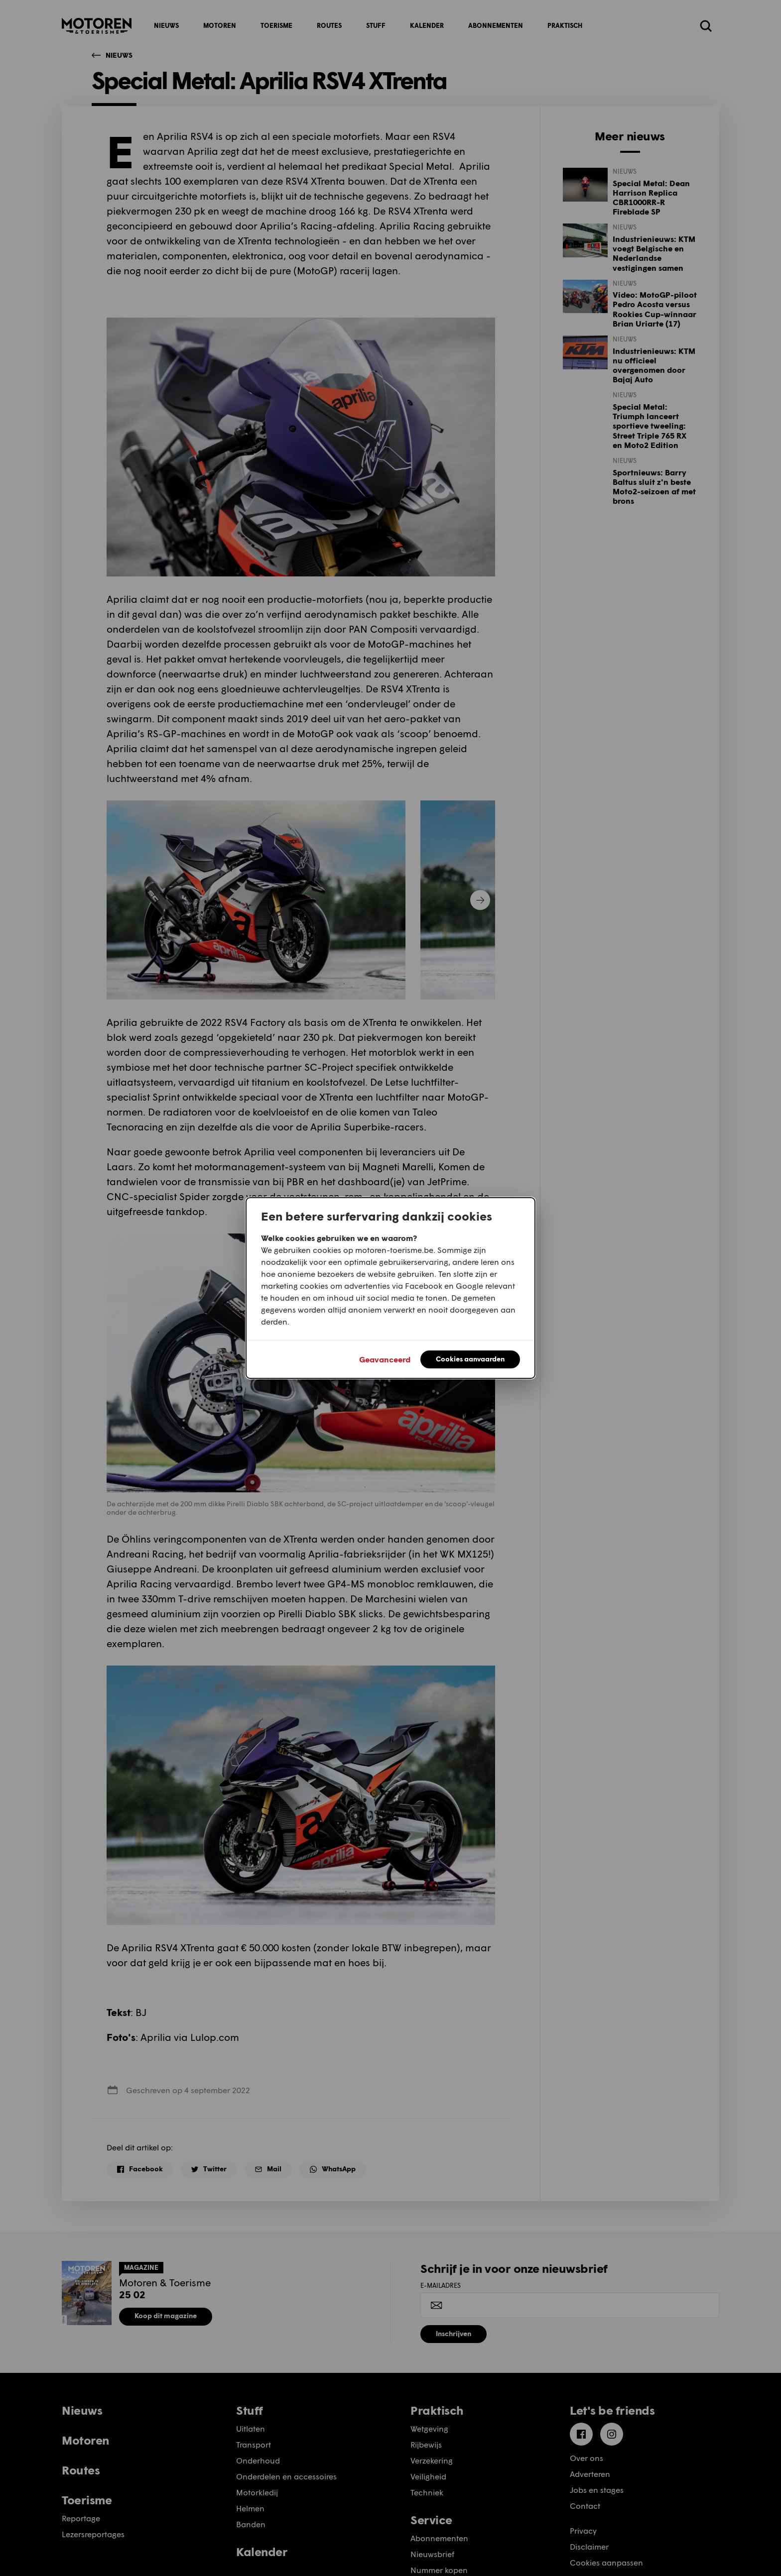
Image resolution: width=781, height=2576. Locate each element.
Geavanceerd (384, 1359)
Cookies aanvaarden (470, 1358)
